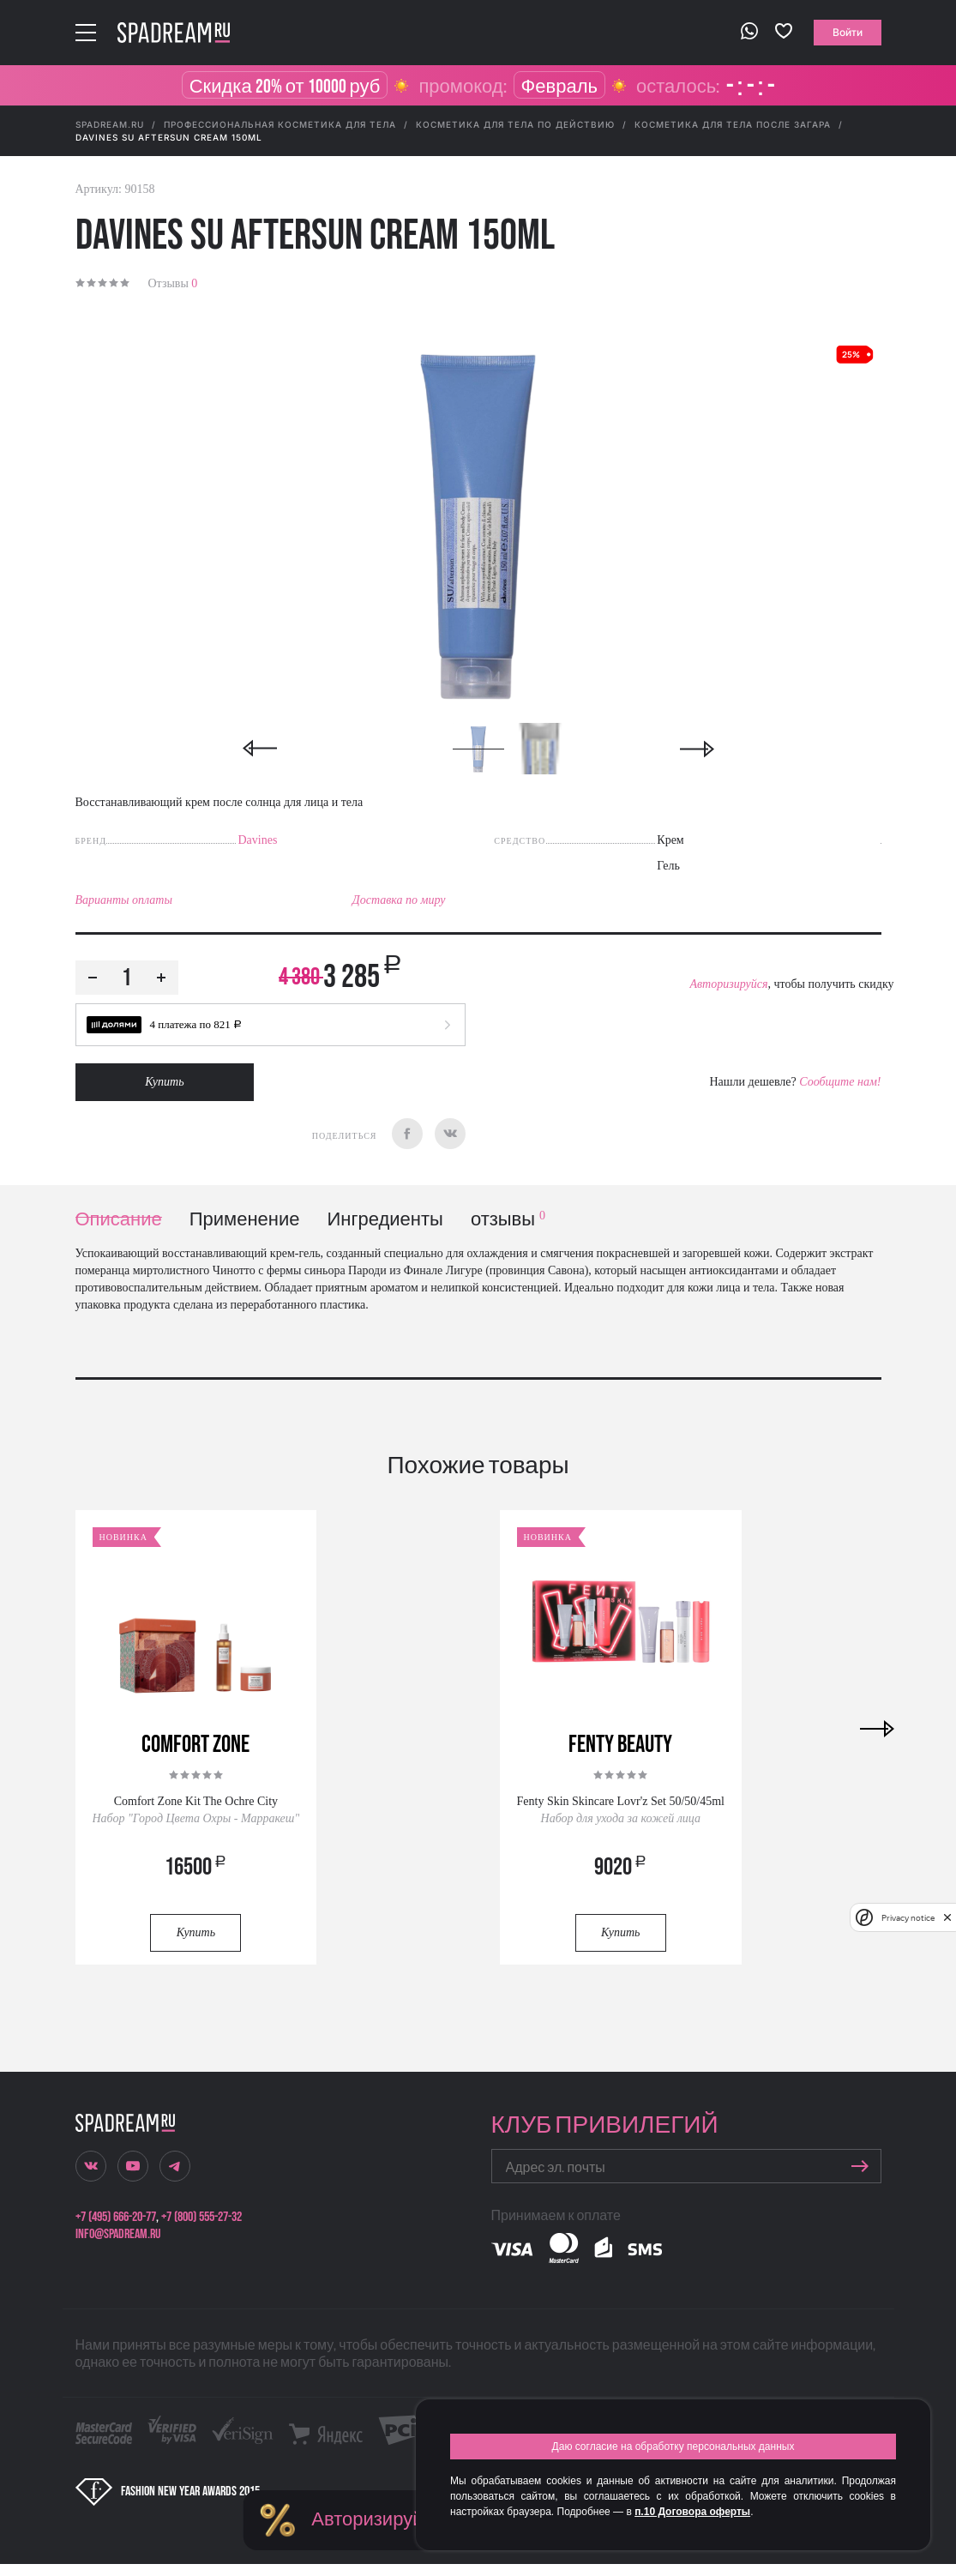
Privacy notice (908, 1918)
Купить (164, 1081)
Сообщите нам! (840, 1081)
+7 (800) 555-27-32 (201, 2217)
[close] (947, 1917)
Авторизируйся (728, 984)
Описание (118, 1219)
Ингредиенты (385, 1219)
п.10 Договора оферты (692, 2512)
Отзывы (173, 283)
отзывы (508, 1219)
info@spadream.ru (117, 2234)
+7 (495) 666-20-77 (115, 2217)
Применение (244, 1219)
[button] (270, 1024)
